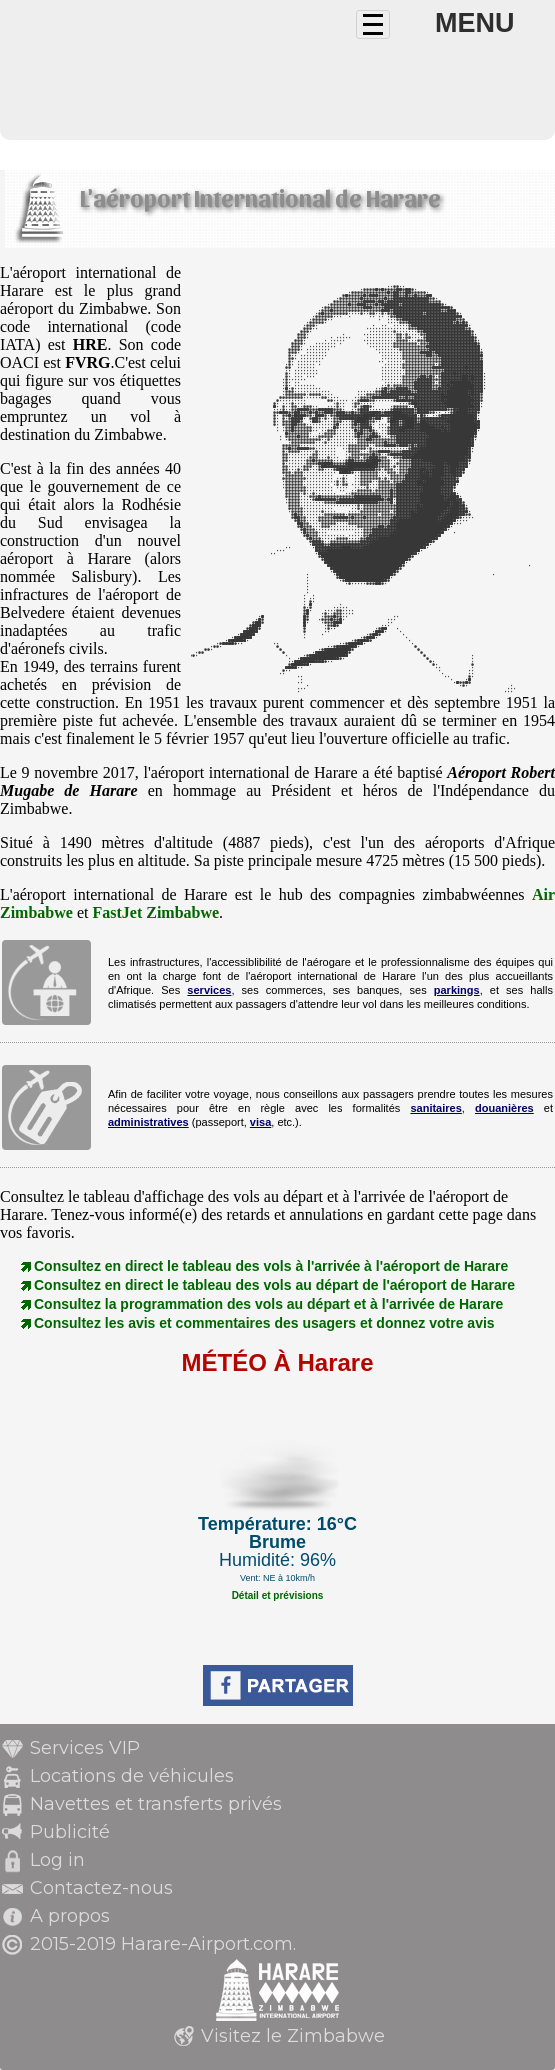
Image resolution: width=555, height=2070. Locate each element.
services (209, 990)
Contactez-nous (101, 1888)
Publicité (70, 1832)
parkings (457, 990)
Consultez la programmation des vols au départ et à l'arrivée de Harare (268, 1304)
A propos (70, 1916)
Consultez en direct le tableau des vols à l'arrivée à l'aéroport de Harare (271, 1266)
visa (260, 1122)
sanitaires (435, 1108)
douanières (504, 1108)
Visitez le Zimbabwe (293, 2036)
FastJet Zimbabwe (155, 912)
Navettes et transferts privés (156, 1804)
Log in (57, 1860)
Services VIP (85, 1748)
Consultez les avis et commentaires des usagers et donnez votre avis (264, 1323)
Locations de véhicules (132, 1776)
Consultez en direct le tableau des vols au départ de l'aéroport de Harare (274, 1285)
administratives (148, 1122)
